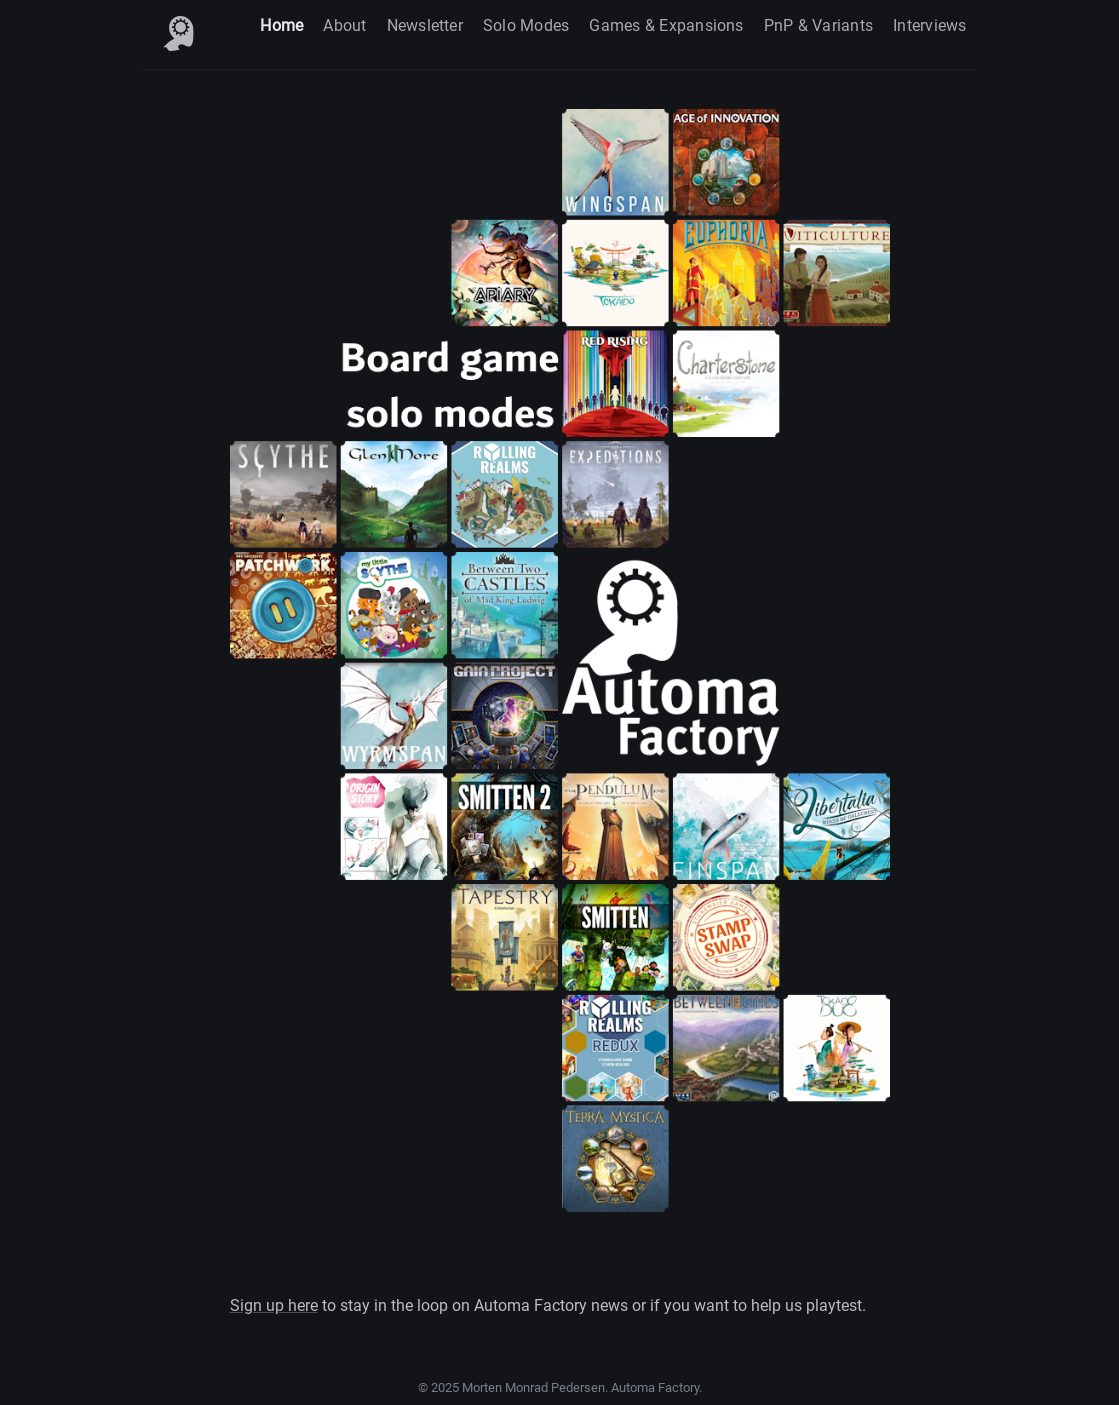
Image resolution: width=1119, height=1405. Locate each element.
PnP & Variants (818, 25)
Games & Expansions (666, 25)
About (344, 25)
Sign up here (274, 1305)
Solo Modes (526, 25)
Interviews (929, 25)
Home (281, 25)
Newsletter (425, 25)
